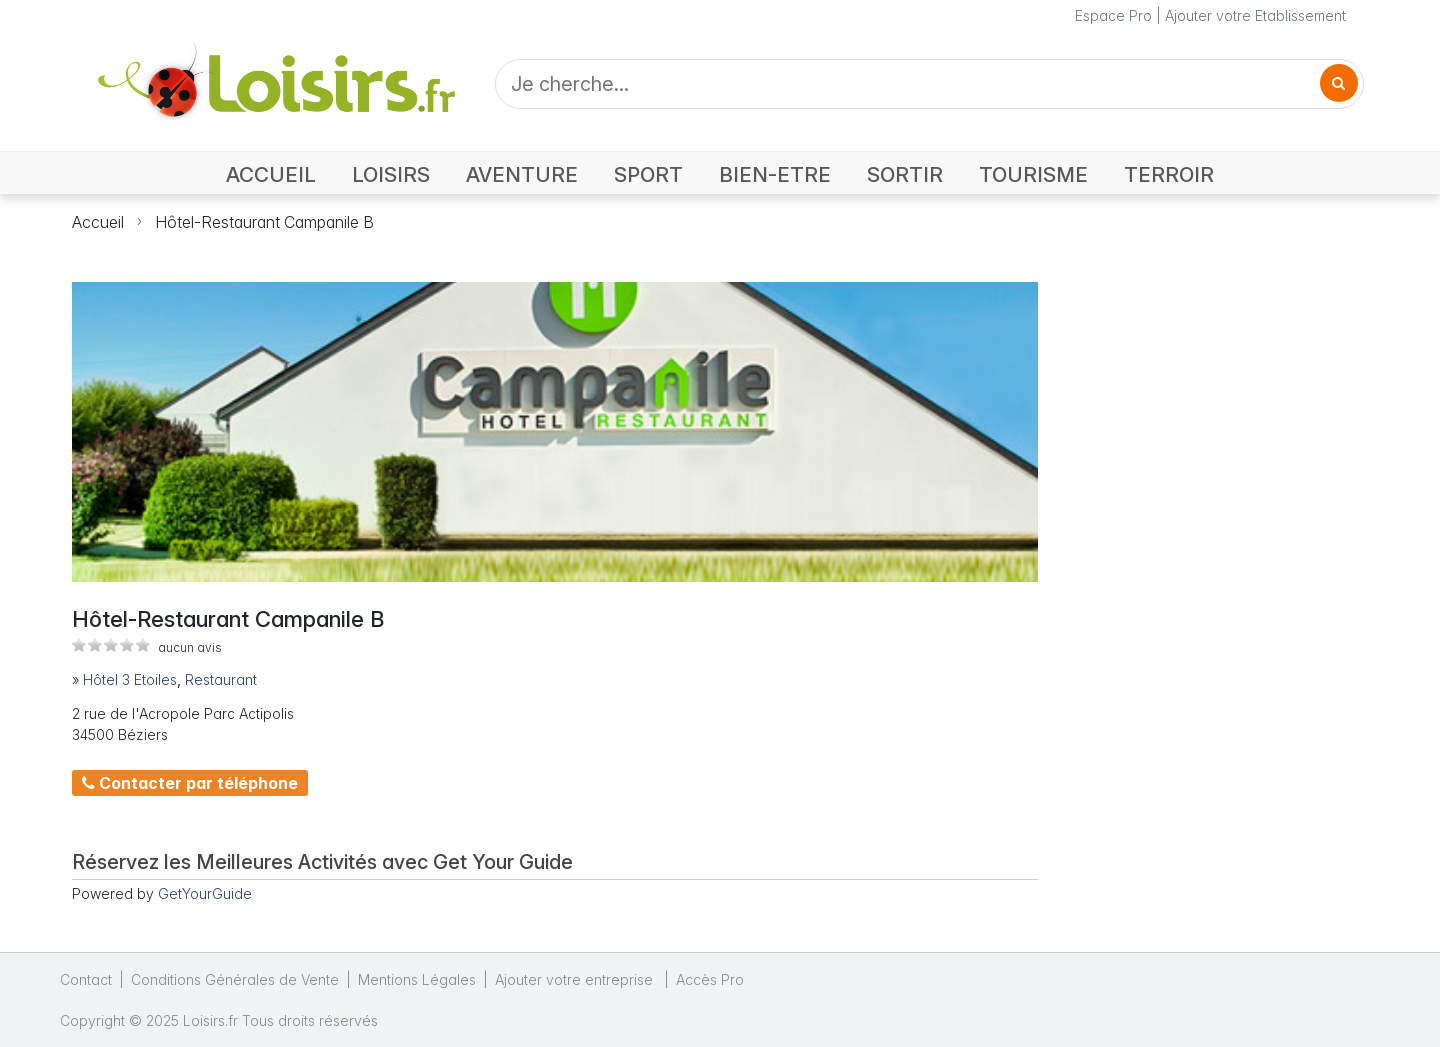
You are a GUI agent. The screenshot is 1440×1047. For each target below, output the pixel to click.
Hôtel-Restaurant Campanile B (264, 222)
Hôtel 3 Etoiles (130, 679)
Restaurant (221, 679)
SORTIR (905, 174)
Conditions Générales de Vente (235, 979)
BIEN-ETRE (775, 174)
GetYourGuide (205, 893)
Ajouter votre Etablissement (1255, 15)
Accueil (98, 222)
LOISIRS (391, 174)
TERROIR (1169, 174)
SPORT (648, 174)
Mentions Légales (417, 979)
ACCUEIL (271, 174)
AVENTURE (522, 174)
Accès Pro (710, 979)
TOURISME (1033, 174)
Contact (86, 979)
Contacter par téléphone (190, 783)
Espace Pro (1113, 15)
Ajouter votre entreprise (576, 979)
